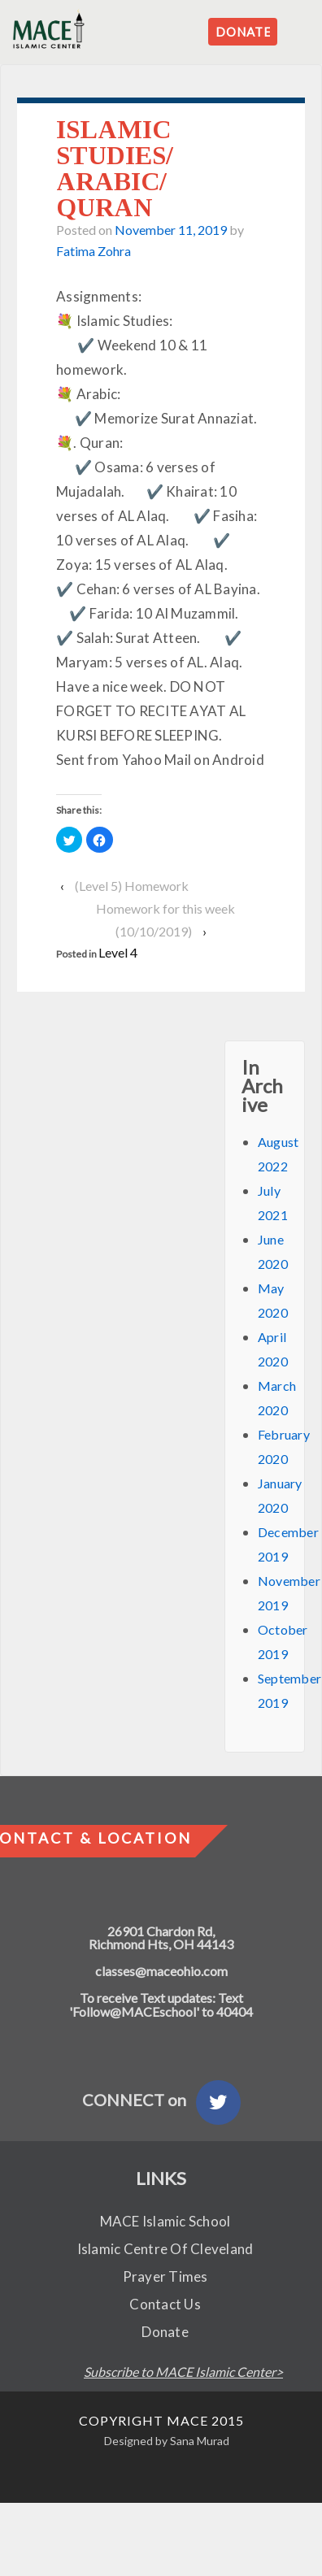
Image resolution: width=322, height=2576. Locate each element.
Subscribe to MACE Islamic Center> (183, 2372)
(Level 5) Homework (132, 885)
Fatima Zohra (93, 250)
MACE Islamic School (165, 2221)
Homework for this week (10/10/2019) (165, 920)
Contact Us (165, 2304)
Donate (165, 2331)
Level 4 (117, 952)
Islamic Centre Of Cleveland (165, 2248)
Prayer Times (165, 2276)
